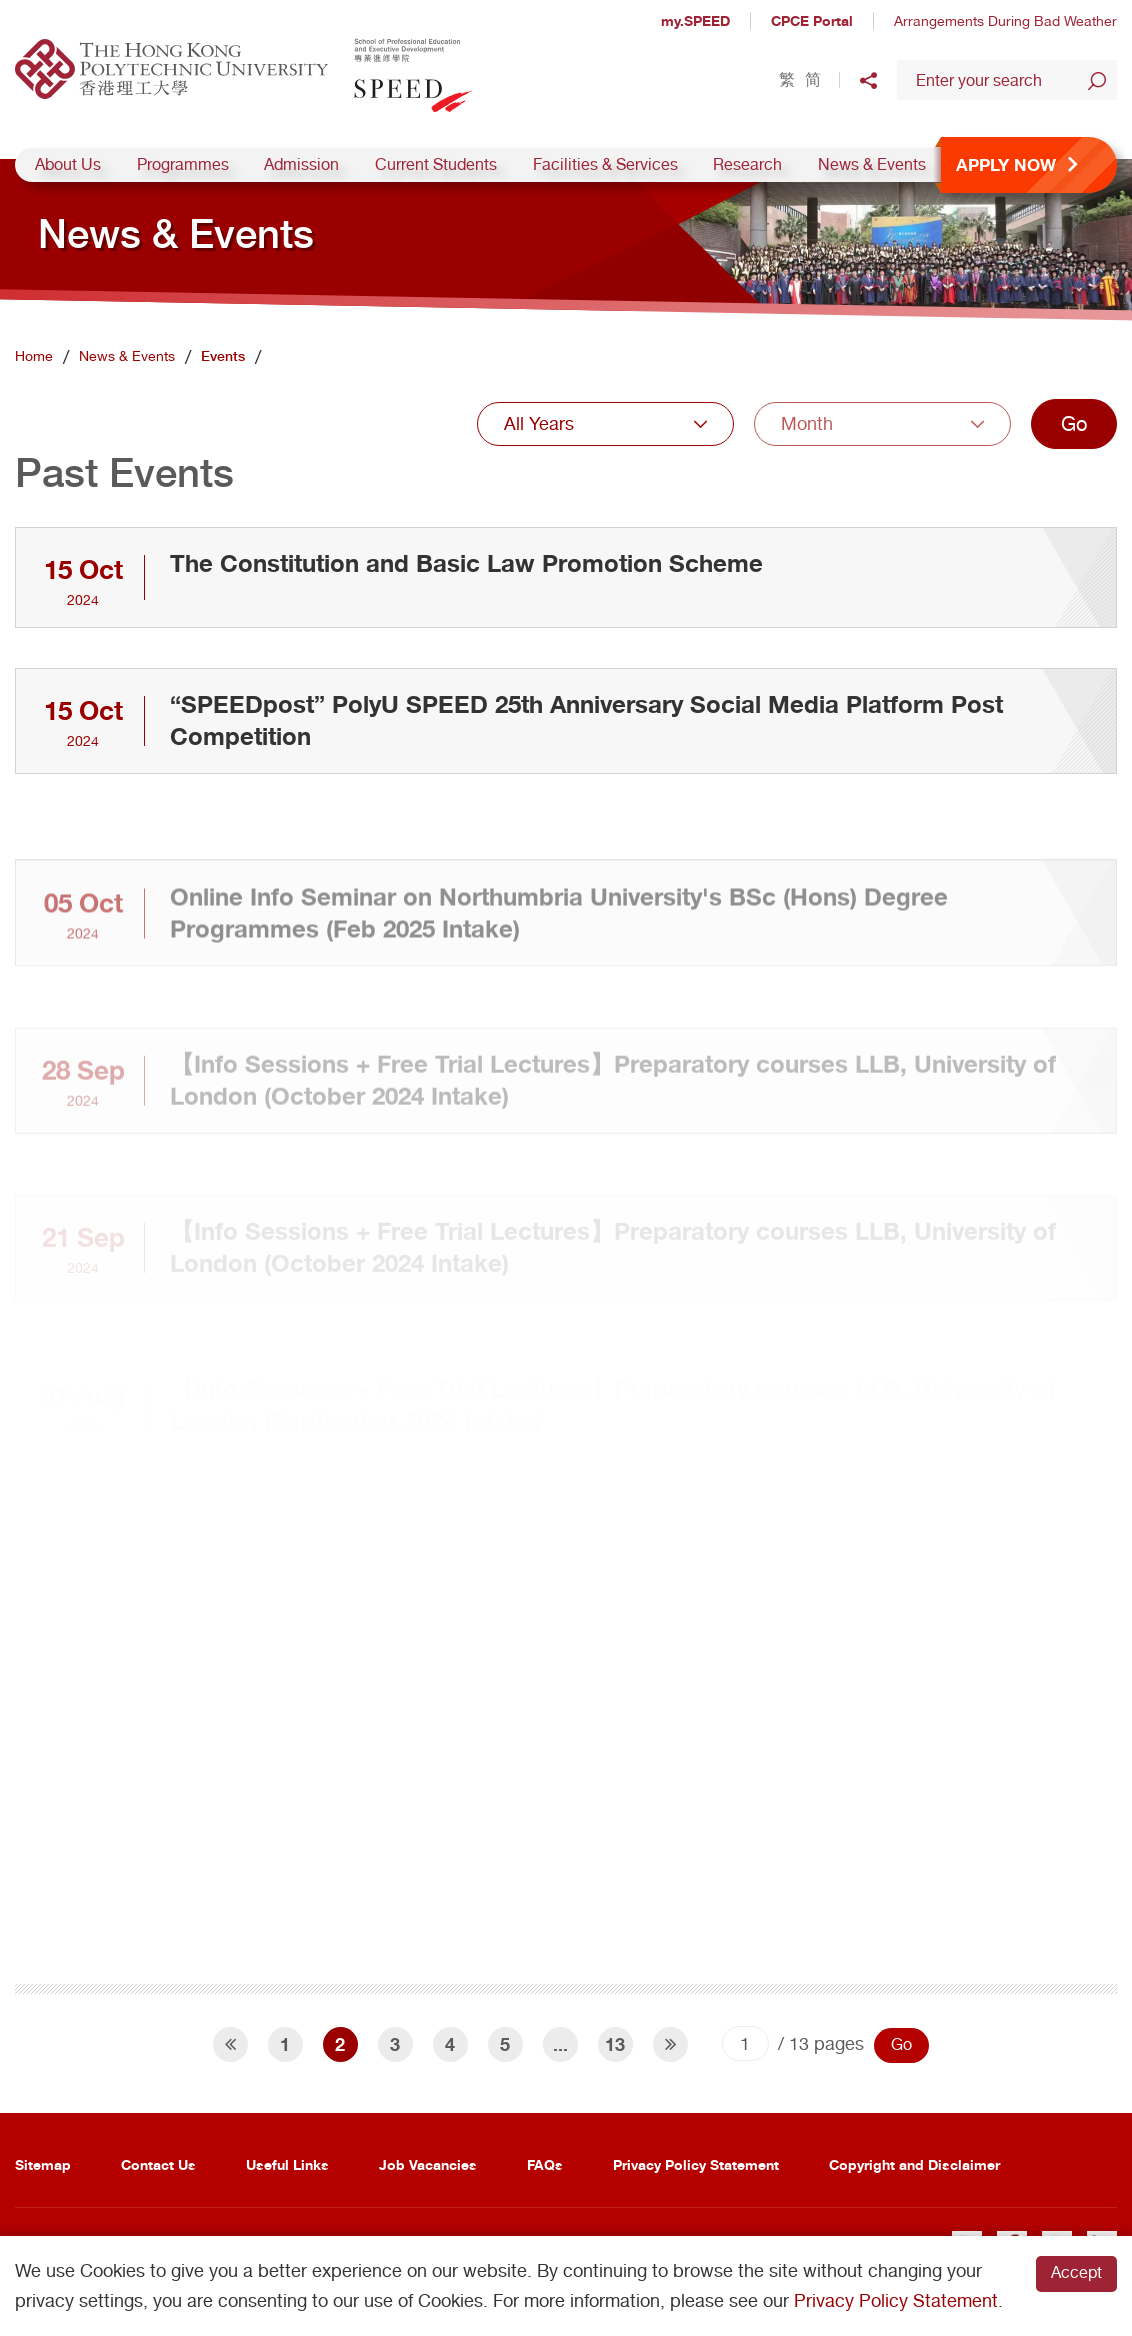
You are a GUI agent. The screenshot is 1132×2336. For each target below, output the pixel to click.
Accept (1076, 2272)
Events (223, 356)
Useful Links (287, 2164)
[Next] (670, 2044)
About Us (68, 164)
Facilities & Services (605, 164)
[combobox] (605, 424)
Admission (301, 164)
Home (34, 356)
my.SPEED (695, 20)
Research (747, 164)
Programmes (183, 164)
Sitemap (43, 2164)
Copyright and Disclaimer (914, 2164)
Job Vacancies (428, 2164)
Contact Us (158, 2164)
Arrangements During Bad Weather (1005, 21)
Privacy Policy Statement (696, 2164)
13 (615, 2044)
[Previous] (230, 2044)
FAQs (545, 2164)
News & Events (872, 164)
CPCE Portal (812, 20)
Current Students (436, 164)
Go (1074, 424)
